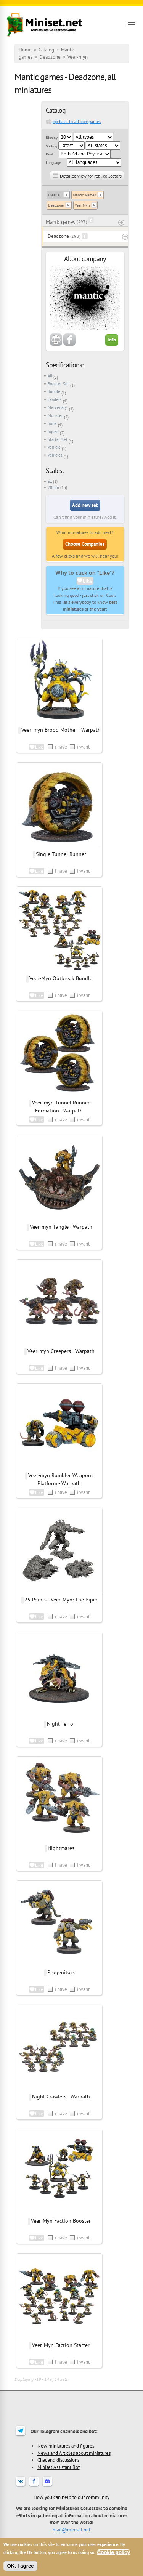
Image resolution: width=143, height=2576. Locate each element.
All (50, 375)
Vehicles (55, 455)
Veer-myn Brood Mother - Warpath (61, 729)
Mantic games (60, 222)
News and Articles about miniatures (74, 2453)
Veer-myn (77, 57)
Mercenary (58, 407)
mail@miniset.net (71, 2529)
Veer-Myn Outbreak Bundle (60, 978)
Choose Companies (84, 544)
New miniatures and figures (65, 2446)
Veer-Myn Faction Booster (61, 2220)
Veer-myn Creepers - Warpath (61, 1351)
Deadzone (50, 57)
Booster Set (58, 383)
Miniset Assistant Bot (58, 2467)
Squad (53, 431)
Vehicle (54, 447)
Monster (55, 415)
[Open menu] (131, 25)
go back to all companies (77, 121)
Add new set (85, 505)
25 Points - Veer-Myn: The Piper (61, 1599)
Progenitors (61, 1972)
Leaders (55, 399)
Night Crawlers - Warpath (61, 2096)
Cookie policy (113, 2552)
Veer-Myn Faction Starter (61, 2345)
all (50, 481)
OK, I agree (20, 2566)
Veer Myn (82, 205)
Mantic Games (84, 194)
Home (25, 49)
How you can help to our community (71, 2497)
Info (112, 340)
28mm (53, 487)
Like (87, 580)
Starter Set (57, 439)
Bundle (54, 391)
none (52, 423)
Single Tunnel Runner (61, 854)
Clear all (55, 194)
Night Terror (61, 1723)
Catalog (46, 49)
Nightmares (61, 1848)
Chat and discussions (58, 2460)
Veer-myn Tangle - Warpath (61, 1226)
